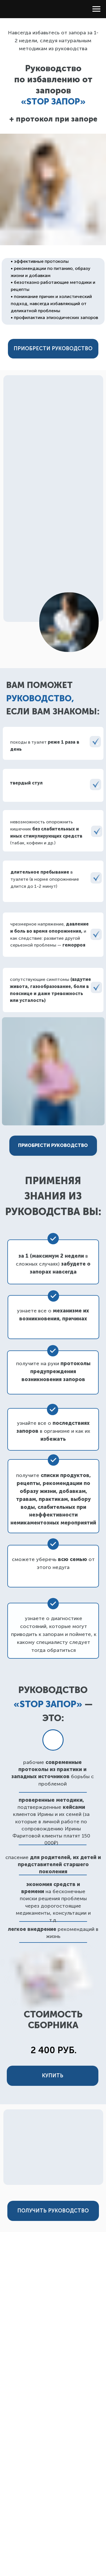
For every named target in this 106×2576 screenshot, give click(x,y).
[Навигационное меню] (96, 9)
